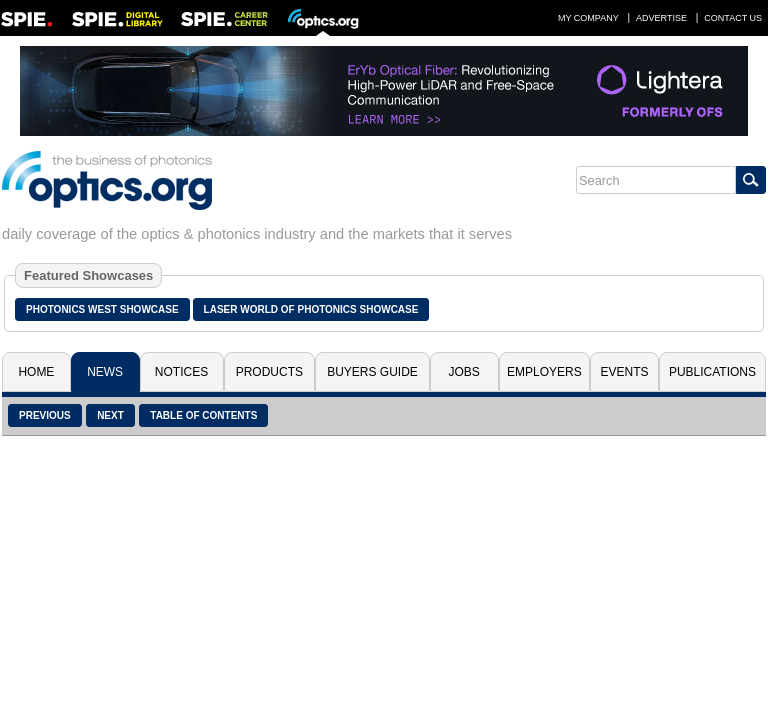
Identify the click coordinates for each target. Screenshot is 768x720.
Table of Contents (203, 415)
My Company (588, 18)
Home (36, 372)
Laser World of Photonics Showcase (311, 309)
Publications (712, 372)
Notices (181, 372)
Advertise (661, 18)
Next (110, 415)
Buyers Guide (372, 372)
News (105, 372)
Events (625, 372)
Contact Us (733, 18)
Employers (544, 372)
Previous (45, 415)
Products (269, 372)
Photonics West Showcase (102, 309)
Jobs (464, 372)
